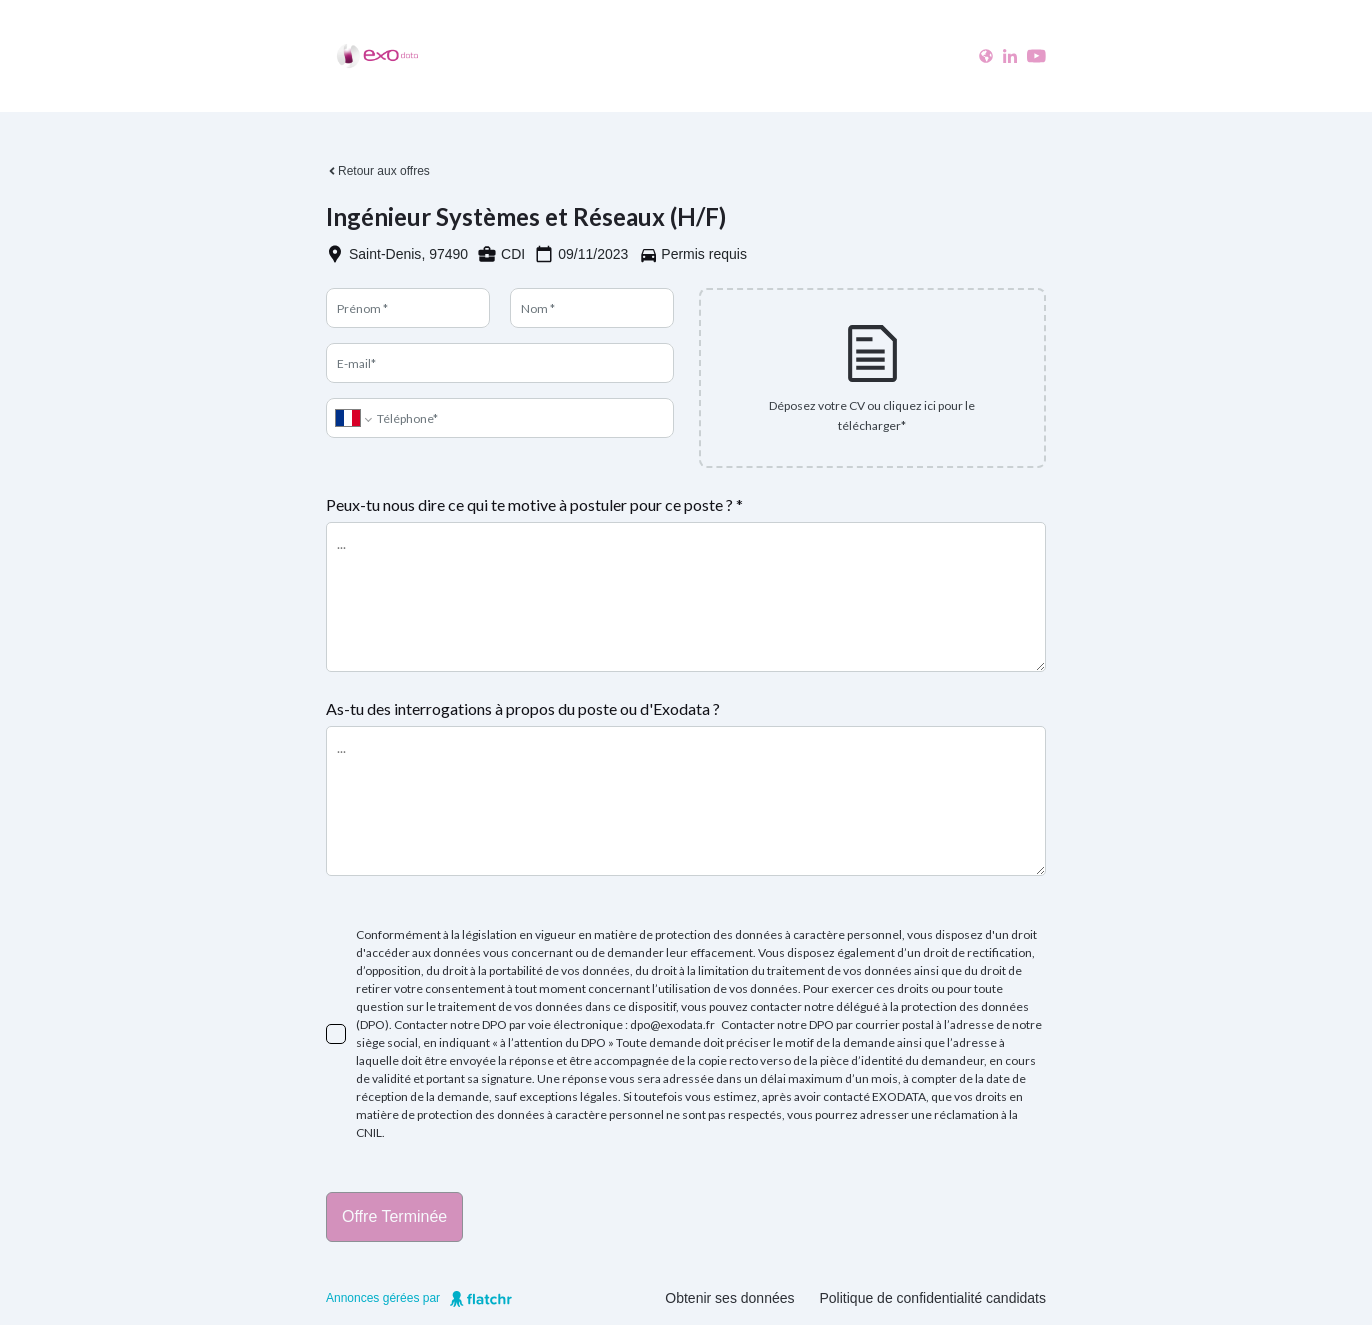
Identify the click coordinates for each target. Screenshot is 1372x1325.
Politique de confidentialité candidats (933, 1298)
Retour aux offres (378, 171)
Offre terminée (394, 1216)
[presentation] (873, 378)
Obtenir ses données (729, 1298)
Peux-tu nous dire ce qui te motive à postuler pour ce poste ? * (534, 504)
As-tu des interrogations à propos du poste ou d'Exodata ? (523, 708)
